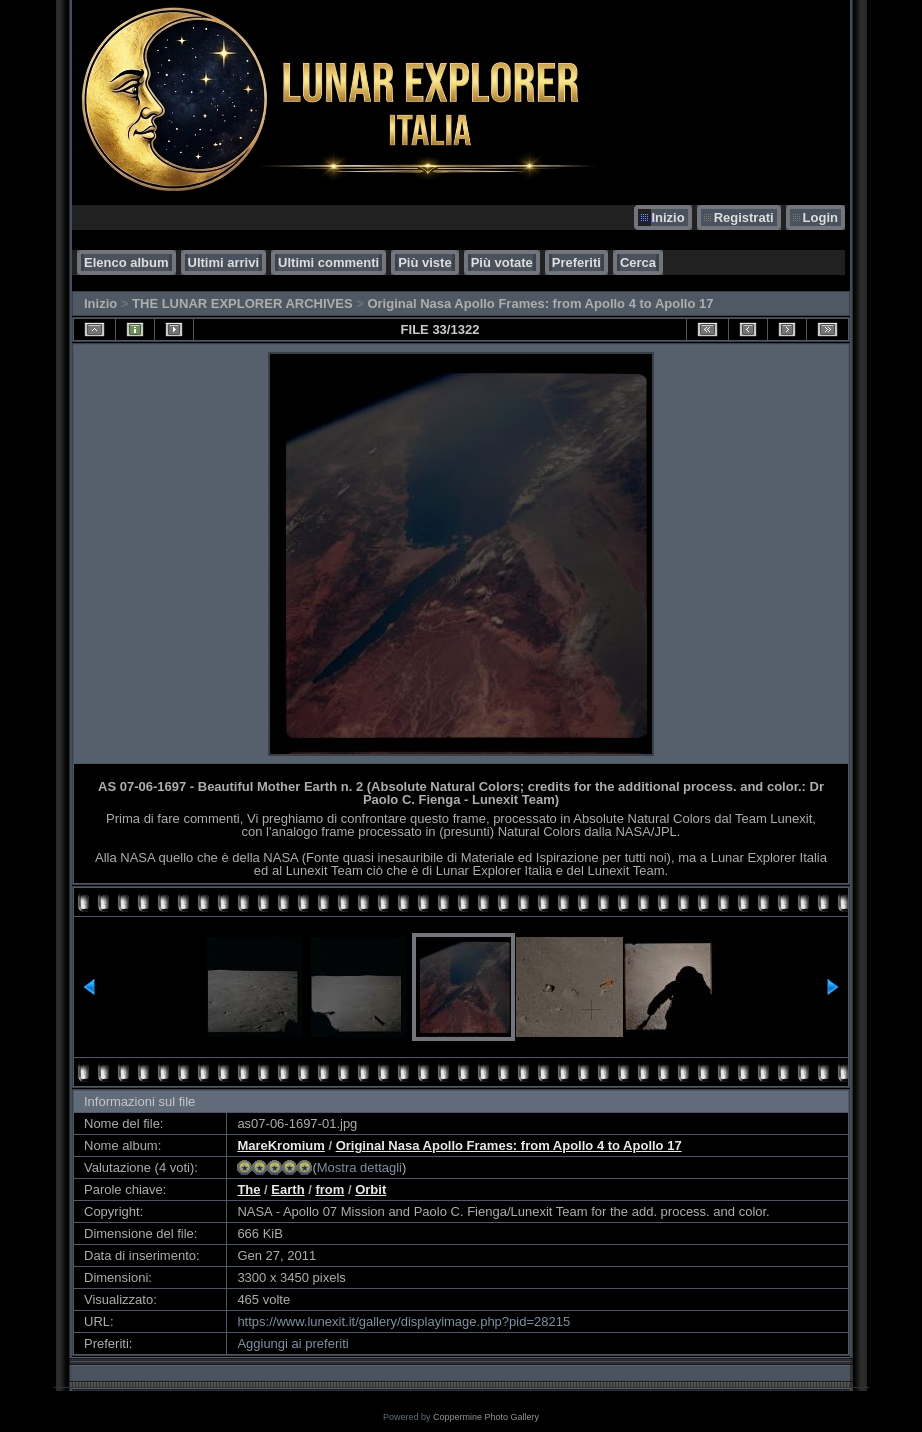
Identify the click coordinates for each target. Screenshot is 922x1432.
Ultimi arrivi (224, 262)
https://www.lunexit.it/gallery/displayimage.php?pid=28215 (403, 1321)
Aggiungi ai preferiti (292, 1343)
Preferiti (576, 262)
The (248, 1189)
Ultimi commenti (328, 262)
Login (820, 217)
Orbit (370, 1189)
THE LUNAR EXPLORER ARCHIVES (242, 303)
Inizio (667, 217)
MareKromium (280, 1145)
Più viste (424, 262)
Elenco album (126, 262)
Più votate (502, 262)
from (329, 1189)
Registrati (744, 217)
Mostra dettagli (359, 1167)
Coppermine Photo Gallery (486, 1417)
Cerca (638, 262)
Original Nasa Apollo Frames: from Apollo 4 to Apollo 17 (540, 303)
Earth (287, 1189)
